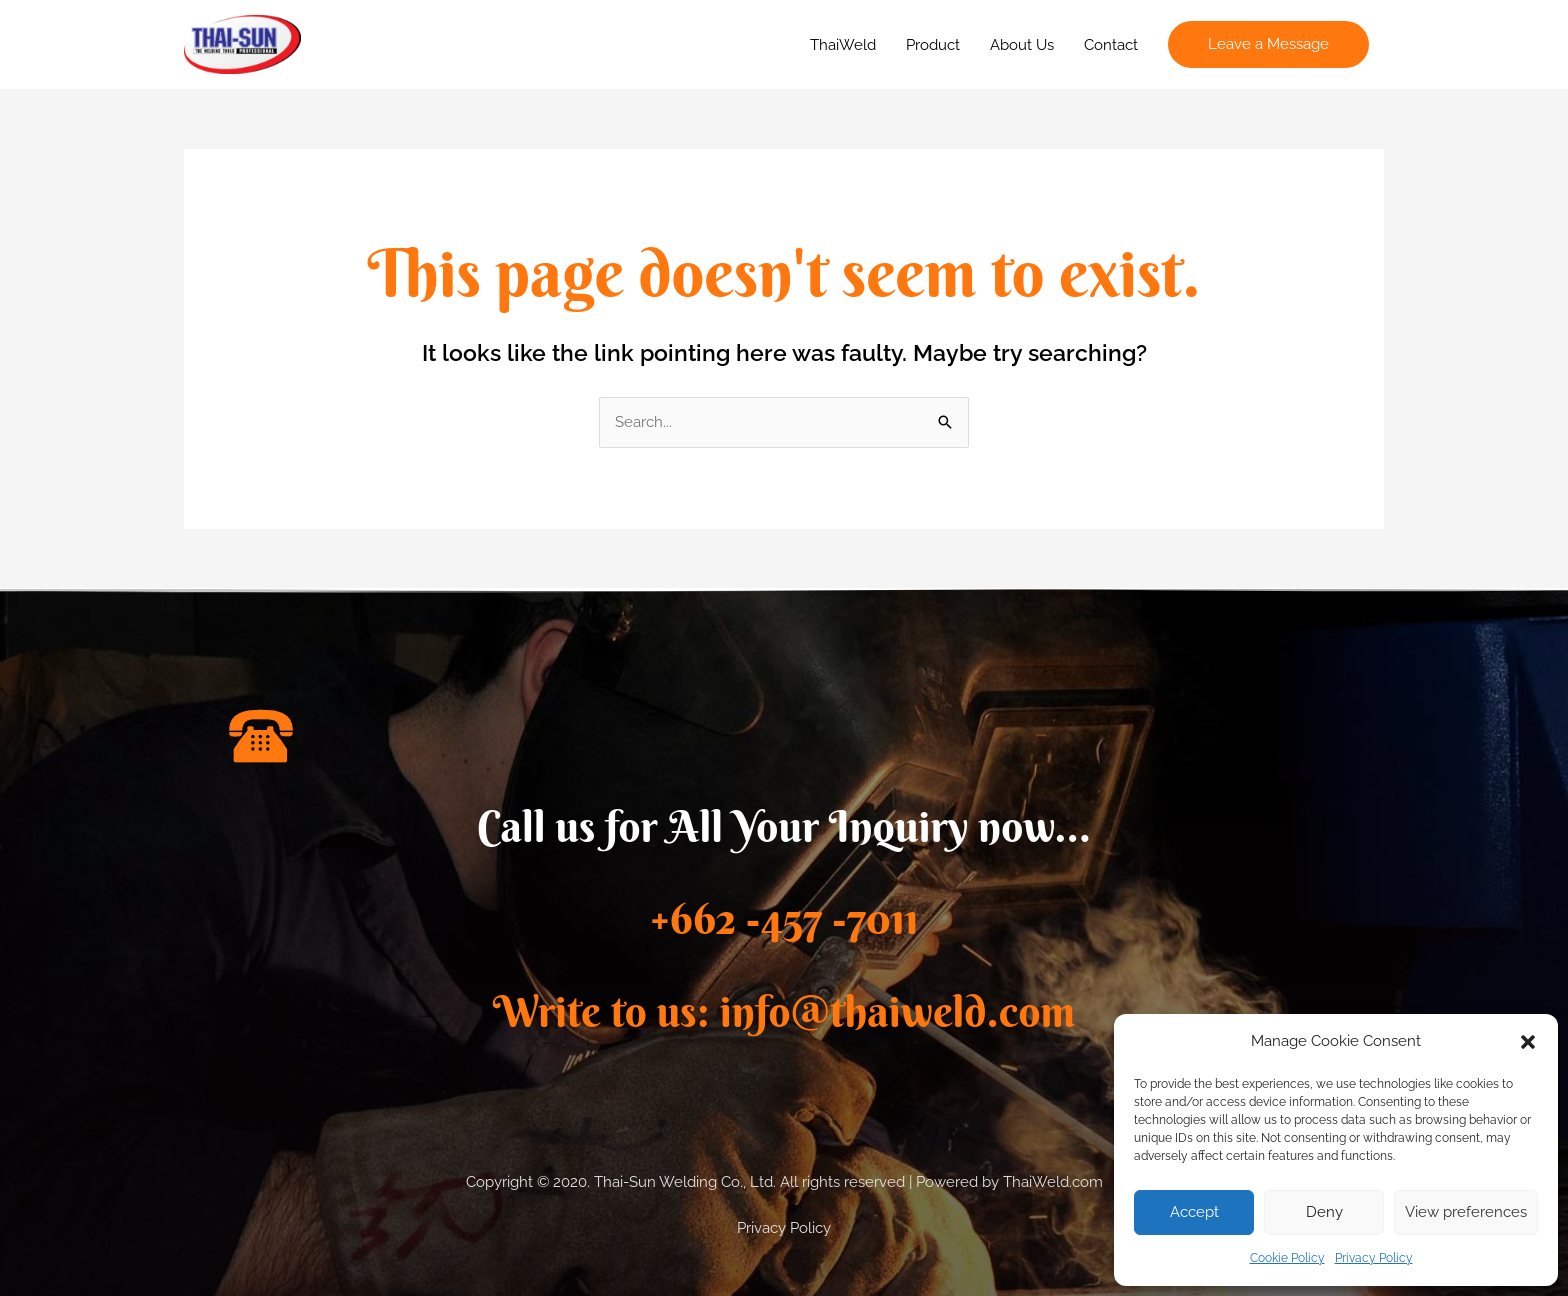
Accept (1194, 1212)
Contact (1111, 45)
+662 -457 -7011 (784, 918)
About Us (1022, 45)
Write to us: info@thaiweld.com (784, 1011)
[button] (1528, 1042)
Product (933, 45)
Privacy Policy (1374, 1258)
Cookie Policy (1287, 1258)
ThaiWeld (843, 45)
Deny (1324, 1212)
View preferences (1466, 1212)
